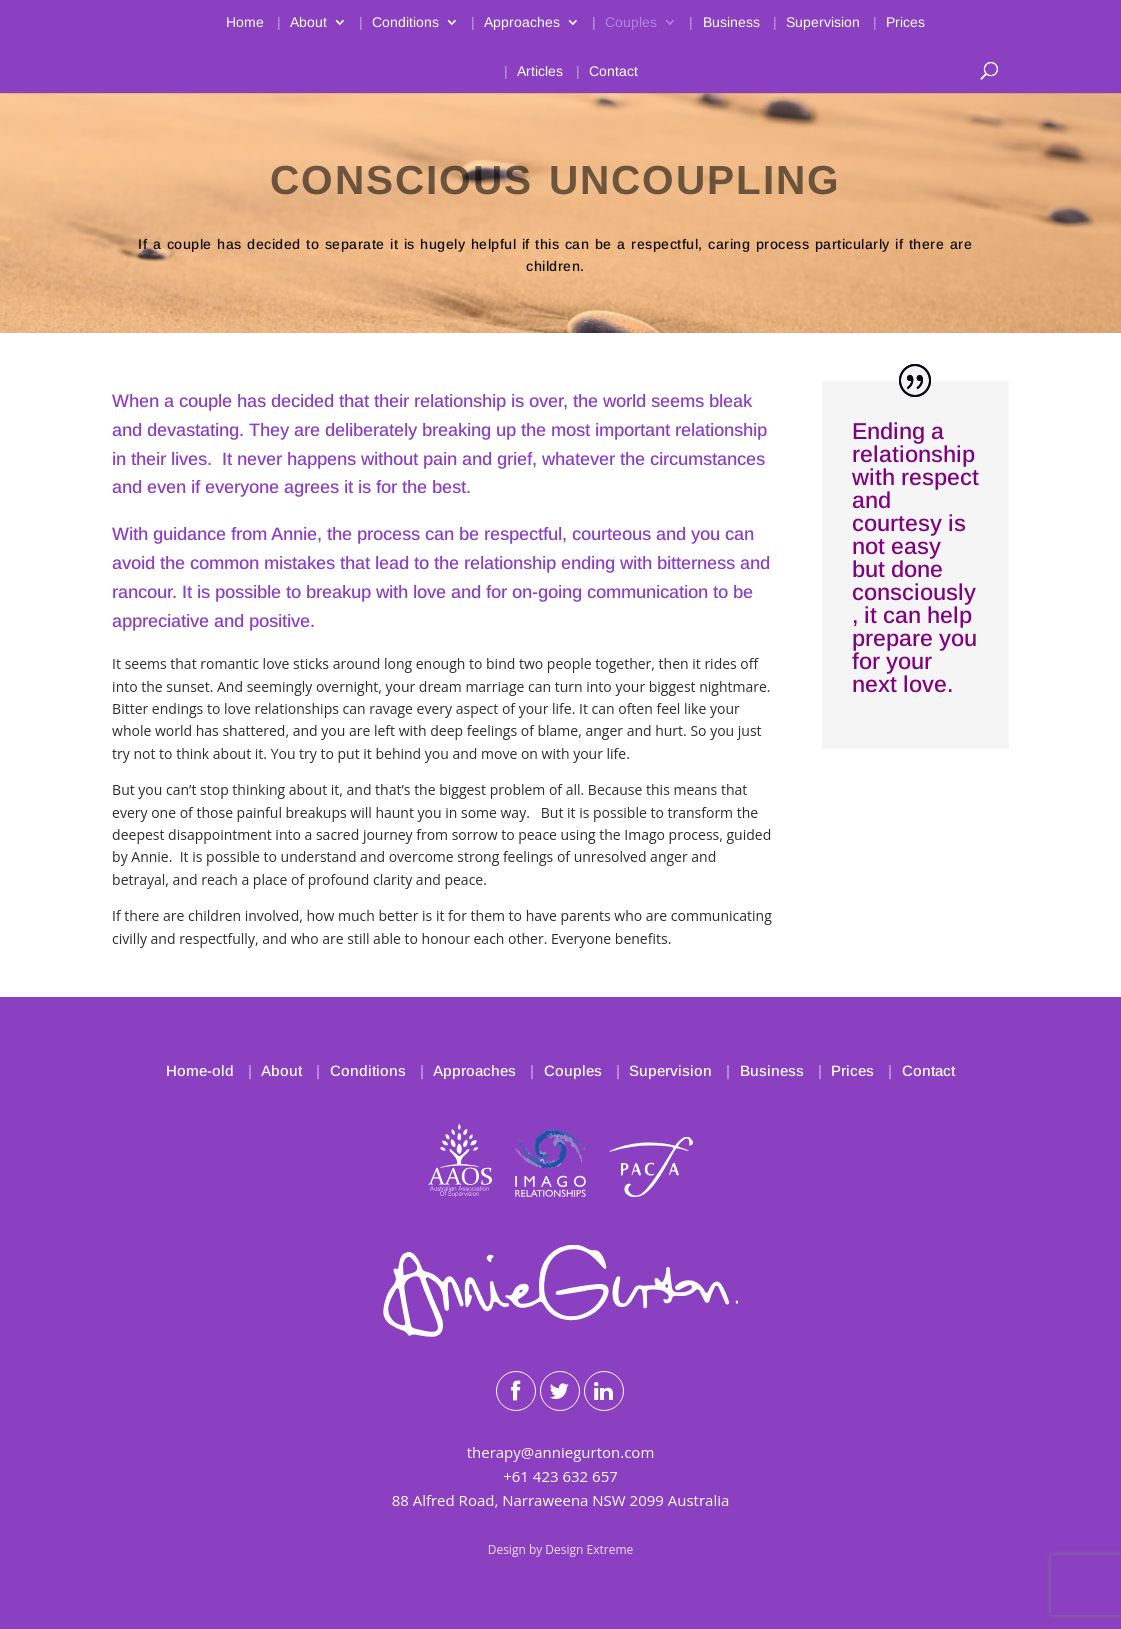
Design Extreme (589, 1549)
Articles (540, 71)
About (308, 22)
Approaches (522, 22)
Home (245, 22)
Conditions (405, 22)
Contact (613, 71)
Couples (631, 22)
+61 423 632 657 (560, 1476)
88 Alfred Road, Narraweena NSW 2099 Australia (561, 1500)
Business (731, 22)
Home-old (200, 1070)
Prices (905, 22)
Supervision (823, 22)
